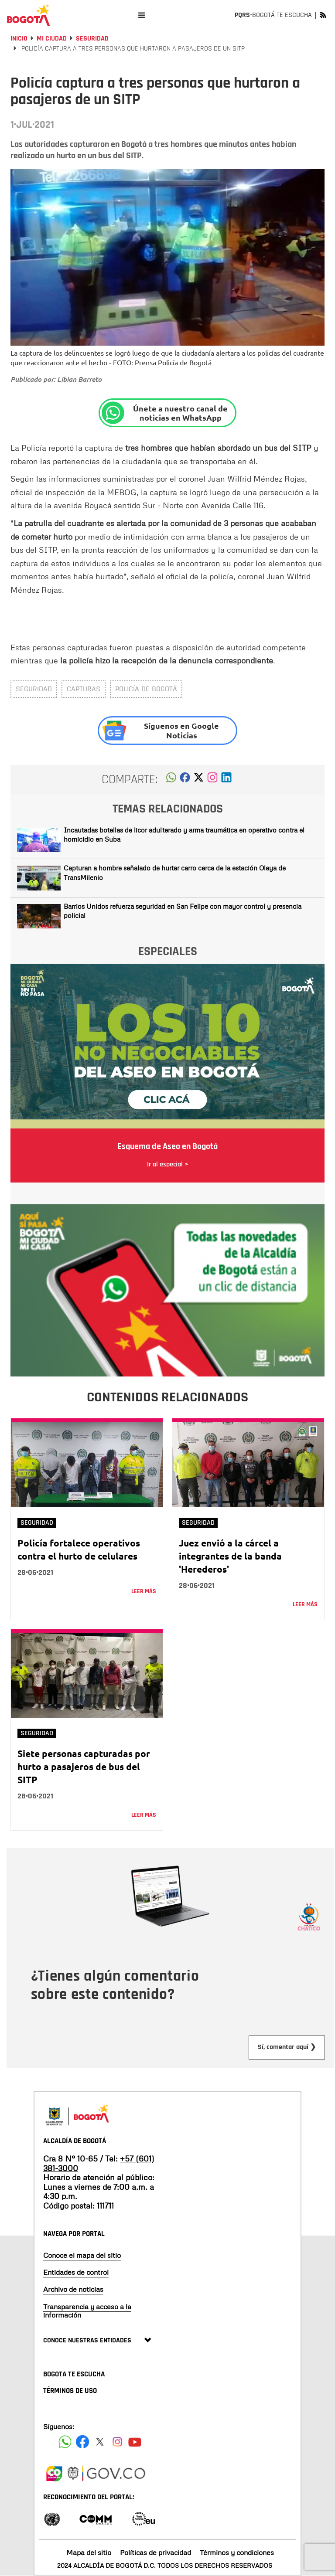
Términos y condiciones (237, 2552)
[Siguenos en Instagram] (117, 2441)
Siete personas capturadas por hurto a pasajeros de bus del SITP (83, 1766)
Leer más (143, 1591)
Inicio (18, 38)
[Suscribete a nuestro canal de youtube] (134, 2441)
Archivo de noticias (73, 2289)
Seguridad (92, 38)
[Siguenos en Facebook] (65, 2441)
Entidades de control (76, 2272)
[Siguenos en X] (99, 2441)
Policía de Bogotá (146, 689)
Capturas (83, 689)
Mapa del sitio (88, 2552)
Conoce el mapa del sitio (82, 2255)
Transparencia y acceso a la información (87, 2310)
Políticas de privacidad (155, 2552)
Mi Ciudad (52, 38)
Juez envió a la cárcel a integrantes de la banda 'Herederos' (230, 1556)
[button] (171, 779)
